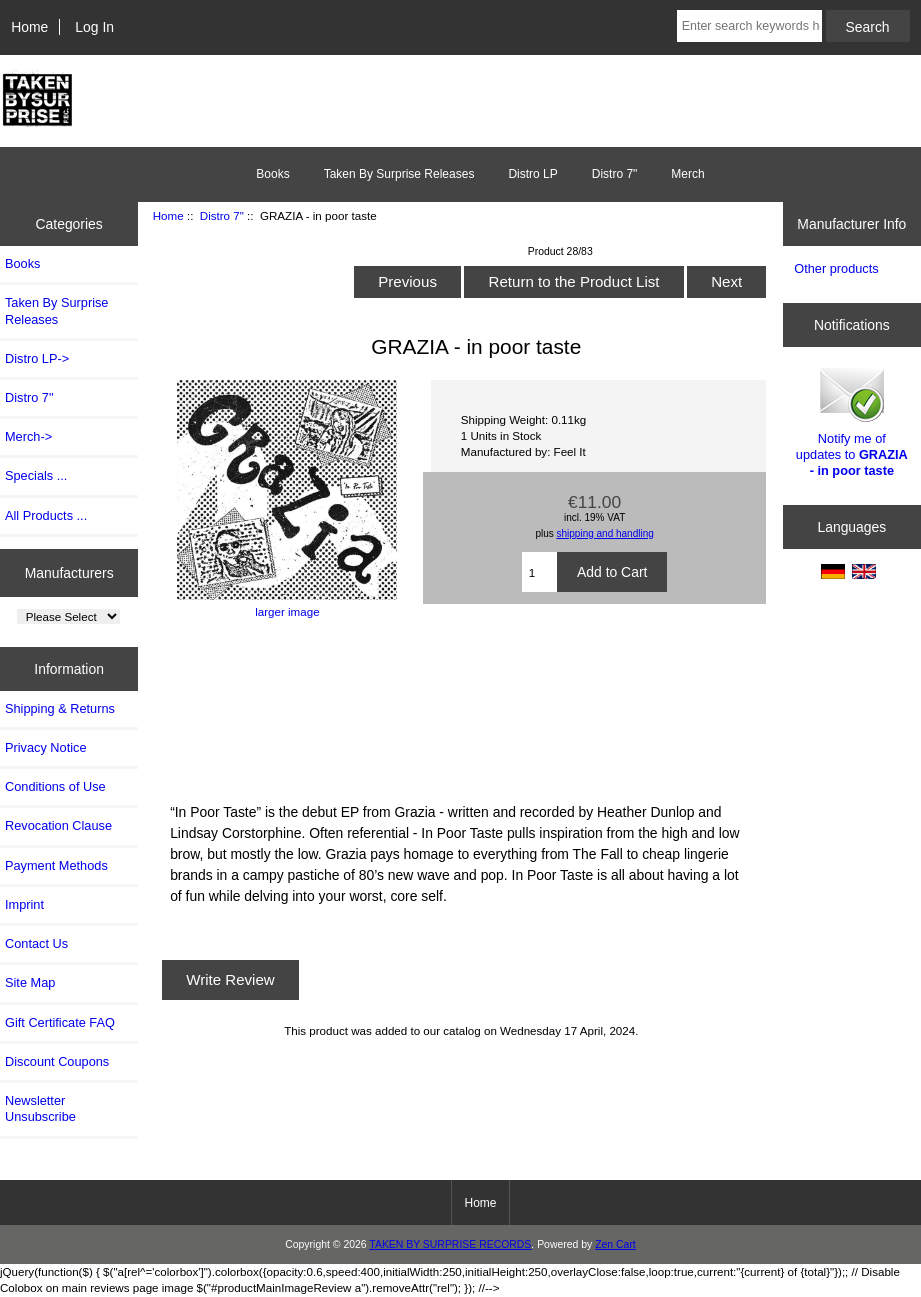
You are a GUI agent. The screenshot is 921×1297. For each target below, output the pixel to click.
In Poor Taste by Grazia (461, 708)
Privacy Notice (45, 747)
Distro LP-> (37, 358)
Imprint (24, 904)
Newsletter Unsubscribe (40, 1108)
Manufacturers (69, 572)
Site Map (30, 982)
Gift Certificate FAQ (60, 1022)
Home (29, 27)
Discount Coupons (57, 1061)
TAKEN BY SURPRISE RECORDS (450, 1244)
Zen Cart (615, 1244)
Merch (687, 174)
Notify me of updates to (852, 421)
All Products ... (46, 515)
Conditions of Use (55, 786)
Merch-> (28, 436)
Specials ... (36, 475)
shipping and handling (605, 533)
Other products (836, 268)
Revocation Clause (58, 825)
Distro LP (532, 174)
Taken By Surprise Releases (399, 174)
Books (272, 174)
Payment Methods (56, 865)
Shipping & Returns (60, 708)
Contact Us (36, 943)
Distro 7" (222, 215)
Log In (94, 27)
